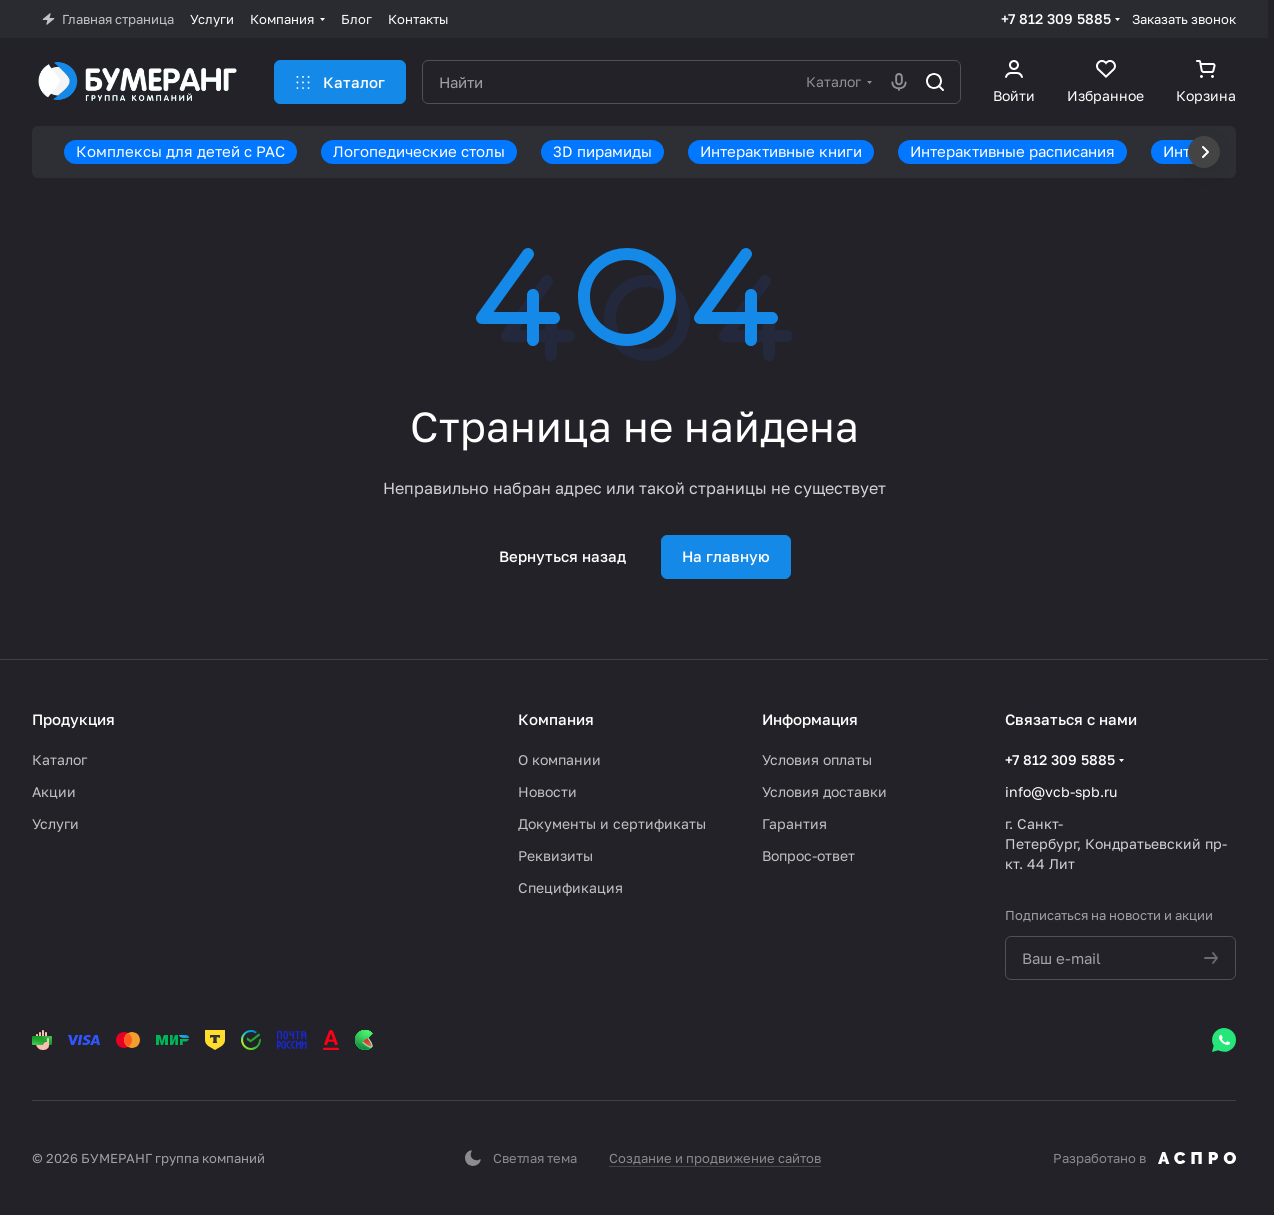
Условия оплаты (817, 759)
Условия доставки (824, 791)
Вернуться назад (562, 556)
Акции (54, 791)
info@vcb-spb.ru (1061, 791)
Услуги (55, 823)
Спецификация (570, 887)
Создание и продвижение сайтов (715, 1158)
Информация (810, 719)
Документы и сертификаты (612, 823)
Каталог (59, 759)
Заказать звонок (1184, 19)
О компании (559, 759)
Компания (556, 719)
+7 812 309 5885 (1056, 18)
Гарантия (794, 823)
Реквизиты (555, 855)
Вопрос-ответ (808, 855)
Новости (547, 791)
